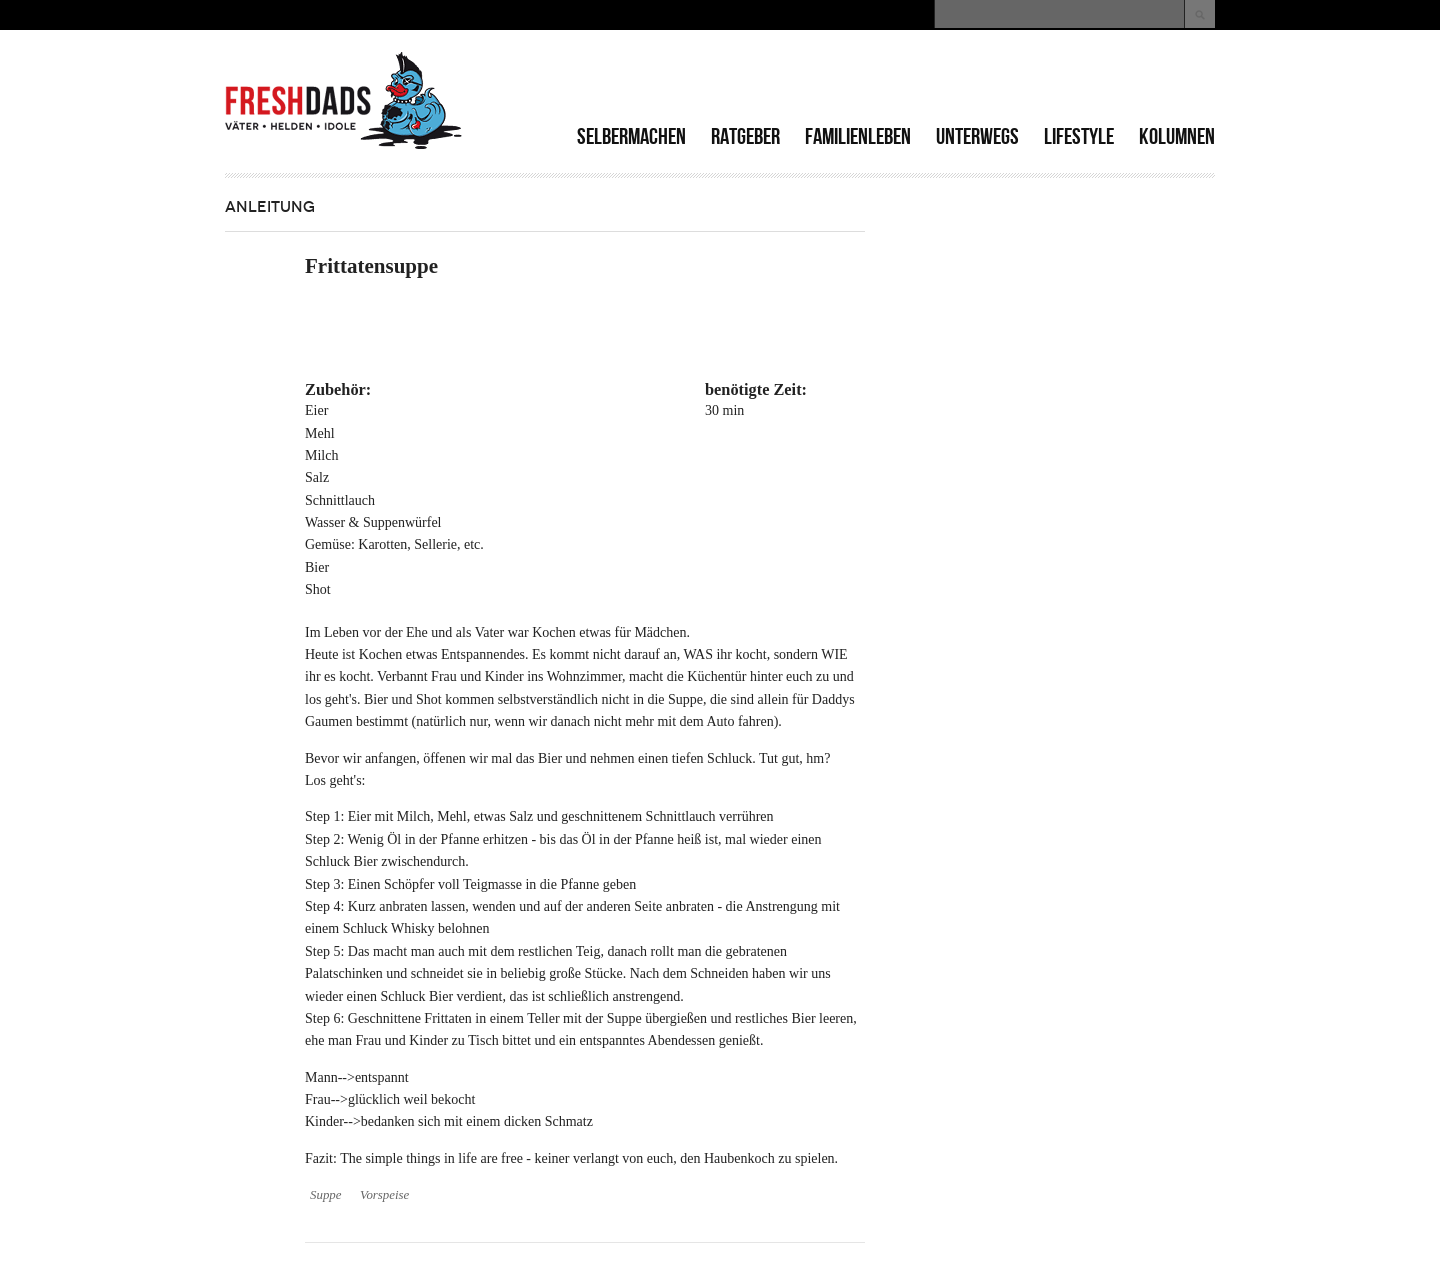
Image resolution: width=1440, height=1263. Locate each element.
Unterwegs (977, 136)
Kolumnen (1177, 136)
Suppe (325, 1195)
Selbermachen (631, 136)
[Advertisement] (981, 80)
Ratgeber (745, 136)
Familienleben (858, 136)
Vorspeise (384, 1195)
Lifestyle (1079, 136)
